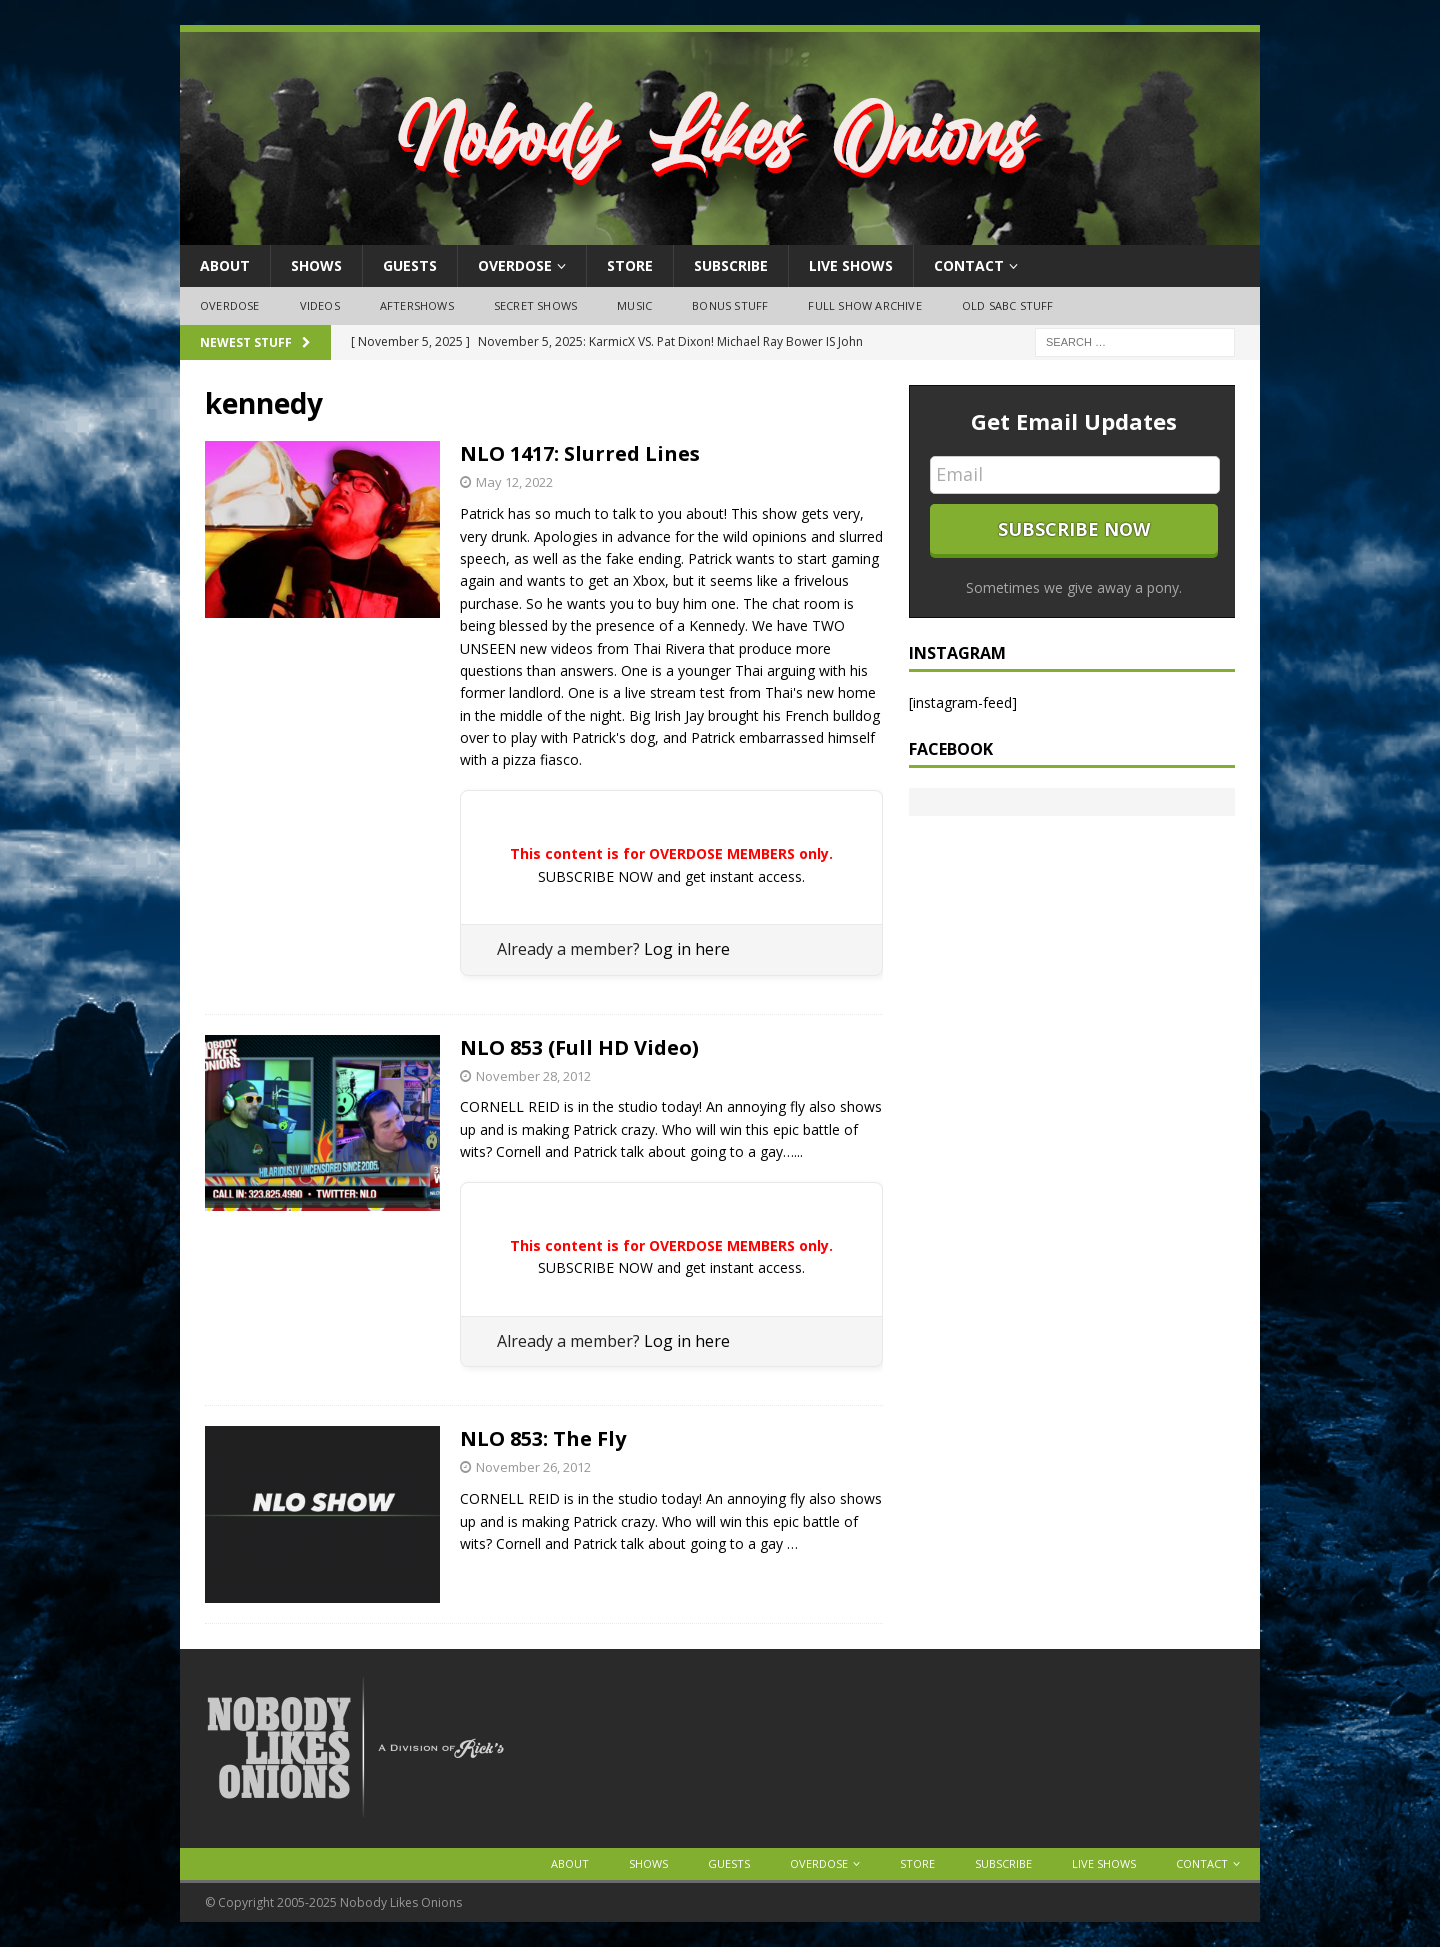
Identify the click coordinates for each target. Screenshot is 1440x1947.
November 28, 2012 (533, 1076)
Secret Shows (535, 305)
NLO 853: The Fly (543, 1438)
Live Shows (851, 265)
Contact (969, 265)
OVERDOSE (515, 265)
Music (634, 305)
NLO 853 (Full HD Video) (579, 1047)
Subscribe (731, 265)
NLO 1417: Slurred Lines (580, 453)
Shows (316, 265)
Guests (410, 265)
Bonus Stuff (730, 305)
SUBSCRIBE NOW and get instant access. (671, 876)
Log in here (687, 949)
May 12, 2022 (514, 482)
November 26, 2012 (533, 1467)
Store (630, 265)
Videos (320, 305)
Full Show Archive (864, 305)
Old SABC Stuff (1008, 305)
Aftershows (417, 305)
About (225, 265)
